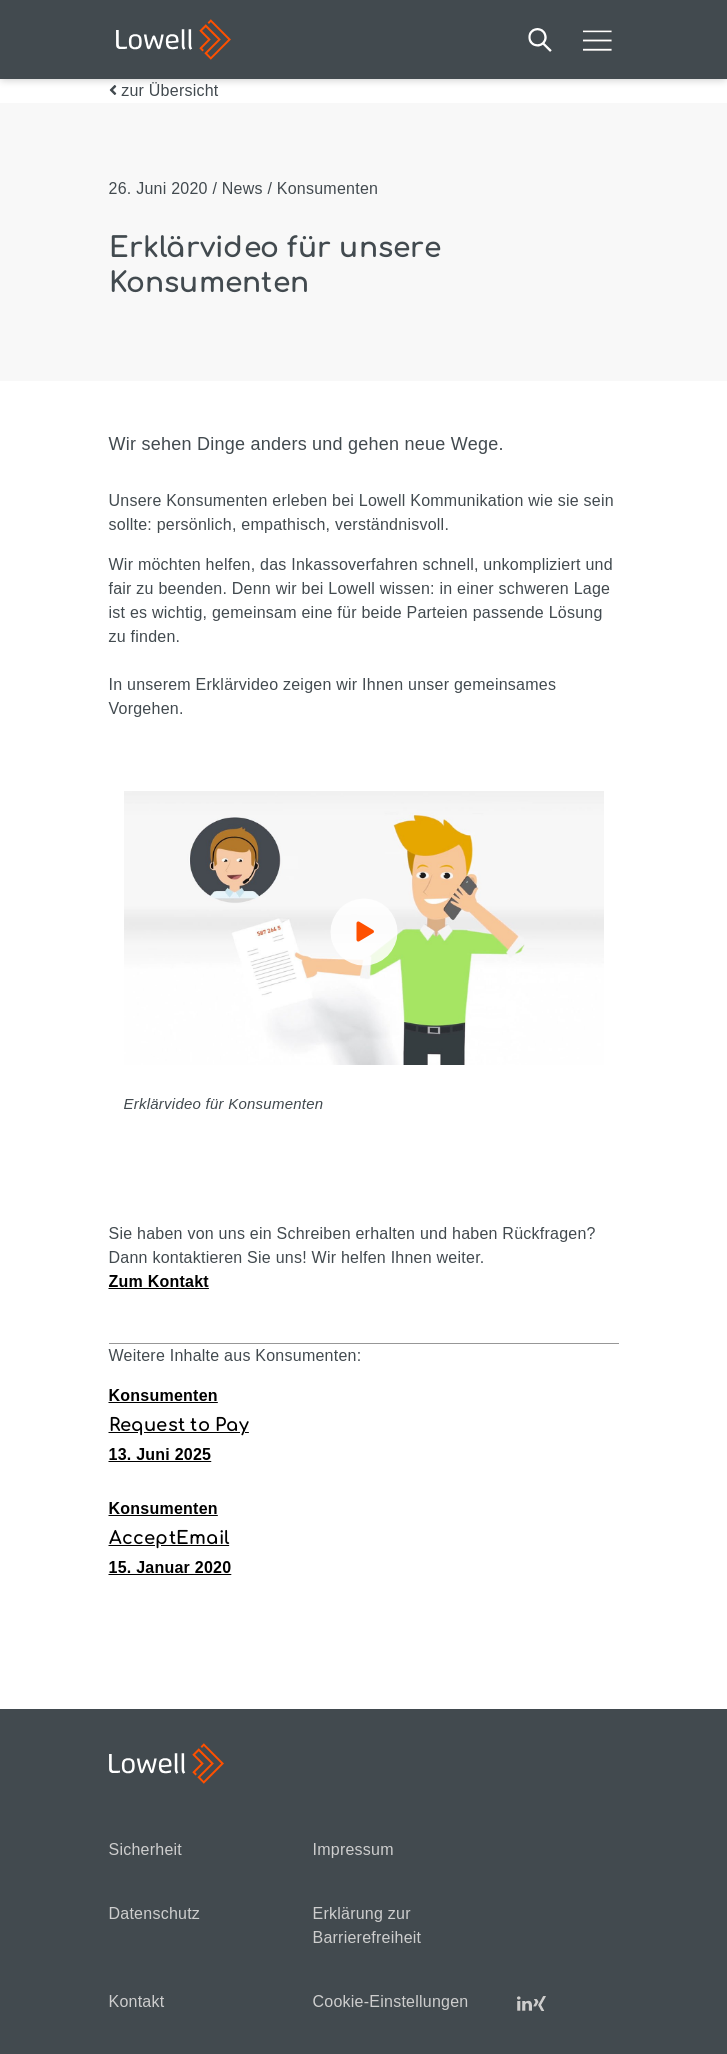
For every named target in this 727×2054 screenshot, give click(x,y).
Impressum (353, 1849)
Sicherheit (146, 1849)
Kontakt (137, 2001)
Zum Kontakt (159, 1281)
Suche (540, 40)
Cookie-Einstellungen (391, 2001)
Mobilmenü (597, 40)
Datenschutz (155, 1913)
